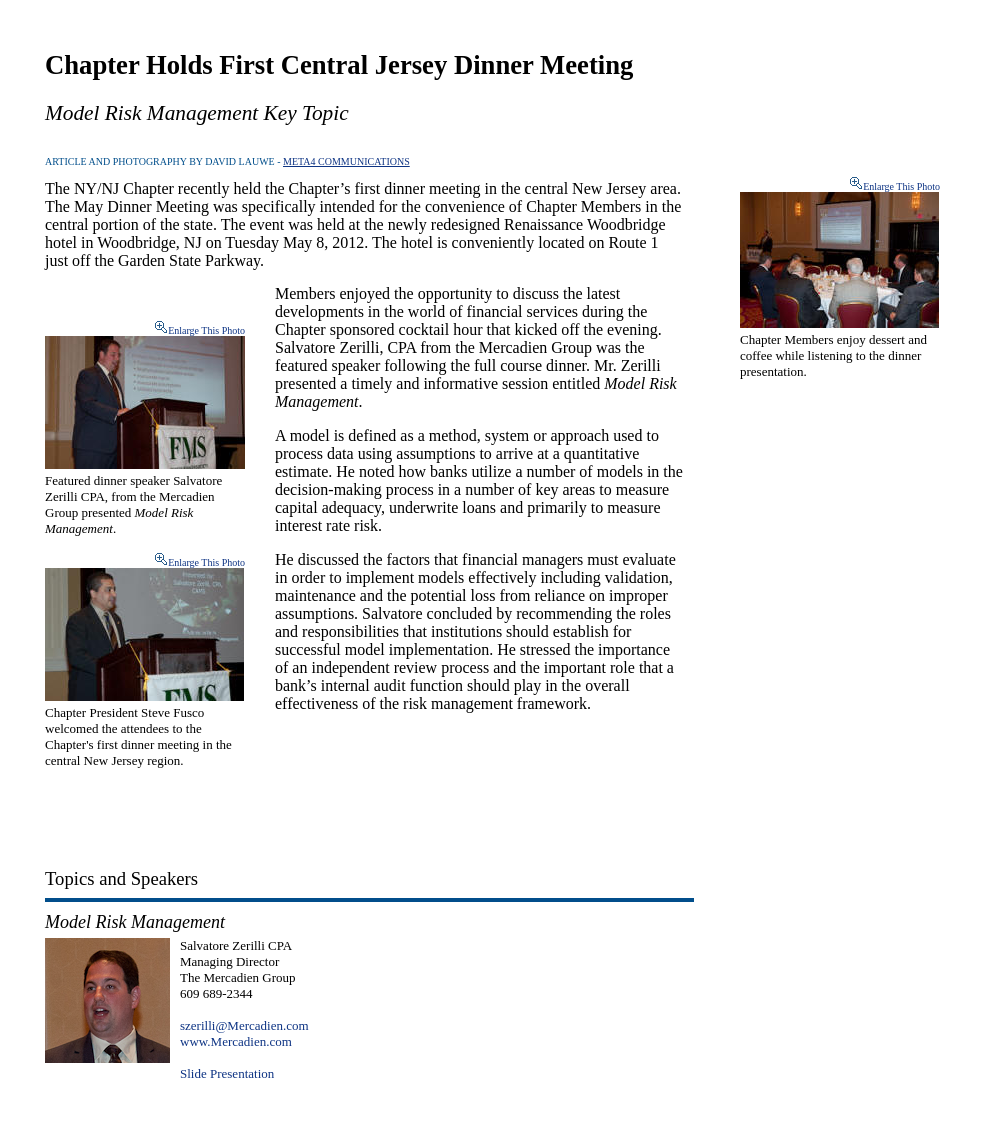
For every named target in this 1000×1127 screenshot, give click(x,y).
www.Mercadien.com (236, 1041)
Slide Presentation (227, 1073)
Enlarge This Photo (206, 330)
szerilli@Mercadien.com (244, 1025)
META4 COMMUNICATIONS (346, 161)
